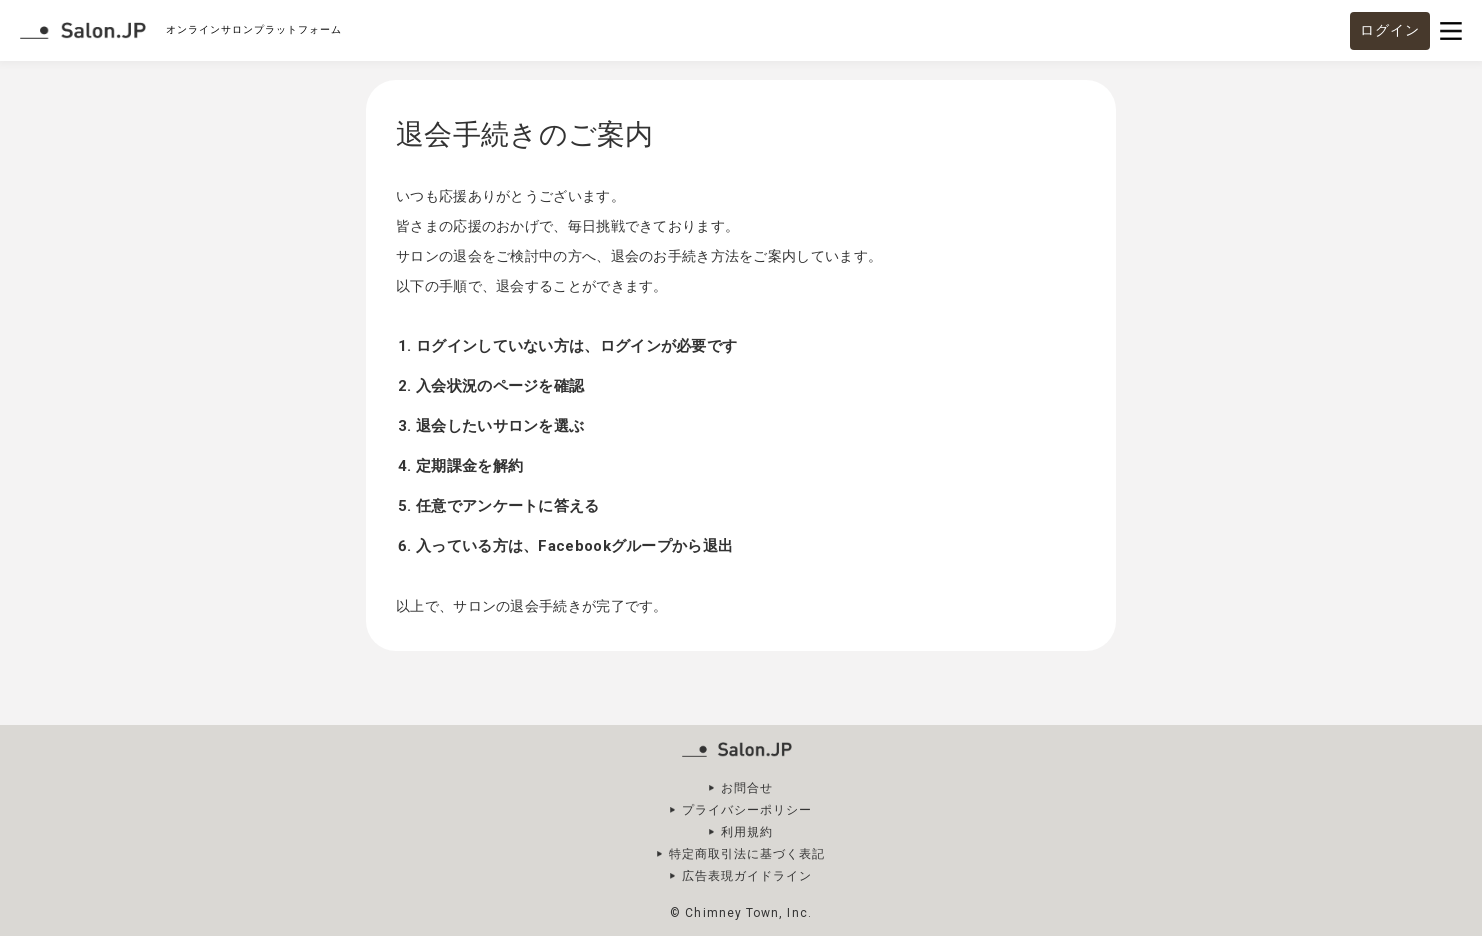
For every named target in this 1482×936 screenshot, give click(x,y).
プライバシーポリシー (747, 810)
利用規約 (747, 832)
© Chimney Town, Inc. (741, 913)
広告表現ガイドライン (747, 876)
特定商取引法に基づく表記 (747, 854)
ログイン (1390, 30)
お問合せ (747, 788)
